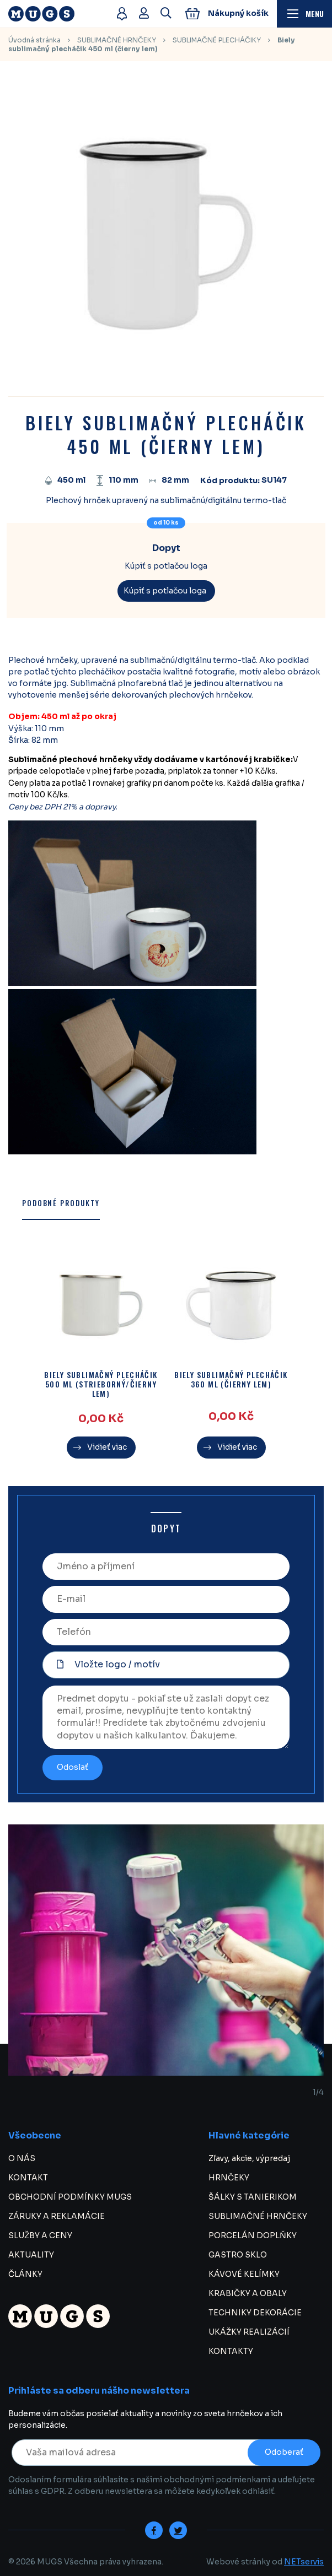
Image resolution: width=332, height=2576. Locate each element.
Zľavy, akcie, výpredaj (249, 2158)
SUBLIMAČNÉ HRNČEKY (116, 40)
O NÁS (21, 2158)
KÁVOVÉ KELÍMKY (244, 2274)
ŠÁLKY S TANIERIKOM (252, 2197)
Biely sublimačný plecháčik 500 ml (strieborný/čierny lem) (100, 1384)
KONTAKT (28, 2178)
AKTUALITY (31, 2255)
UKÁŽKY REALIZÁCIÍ (249, 2332)
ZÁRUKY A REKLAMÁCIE (56, 2216)
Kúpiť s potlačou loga (165, 591)
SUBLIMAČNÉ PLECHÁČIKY (217, 40)
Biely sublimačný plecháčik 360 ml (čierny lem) (230, 1379)
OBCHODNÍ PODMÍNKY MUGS (70, 2197)
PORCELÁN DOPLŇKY (252, 2235)
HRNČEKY (228, 2178)
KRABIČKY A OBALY (247, 2293)
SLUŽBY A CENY (40, 2235)
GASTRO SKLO (237, 2255)
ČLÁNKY (25, 2274)
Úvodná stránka (34, 40)
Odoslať (72, 1767)
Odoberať (284, 2452)
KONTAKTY (230, 2351)
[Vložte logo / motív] (166, 1664)
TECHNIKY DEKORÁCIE (255, 2313)
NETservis (304, 2562)
